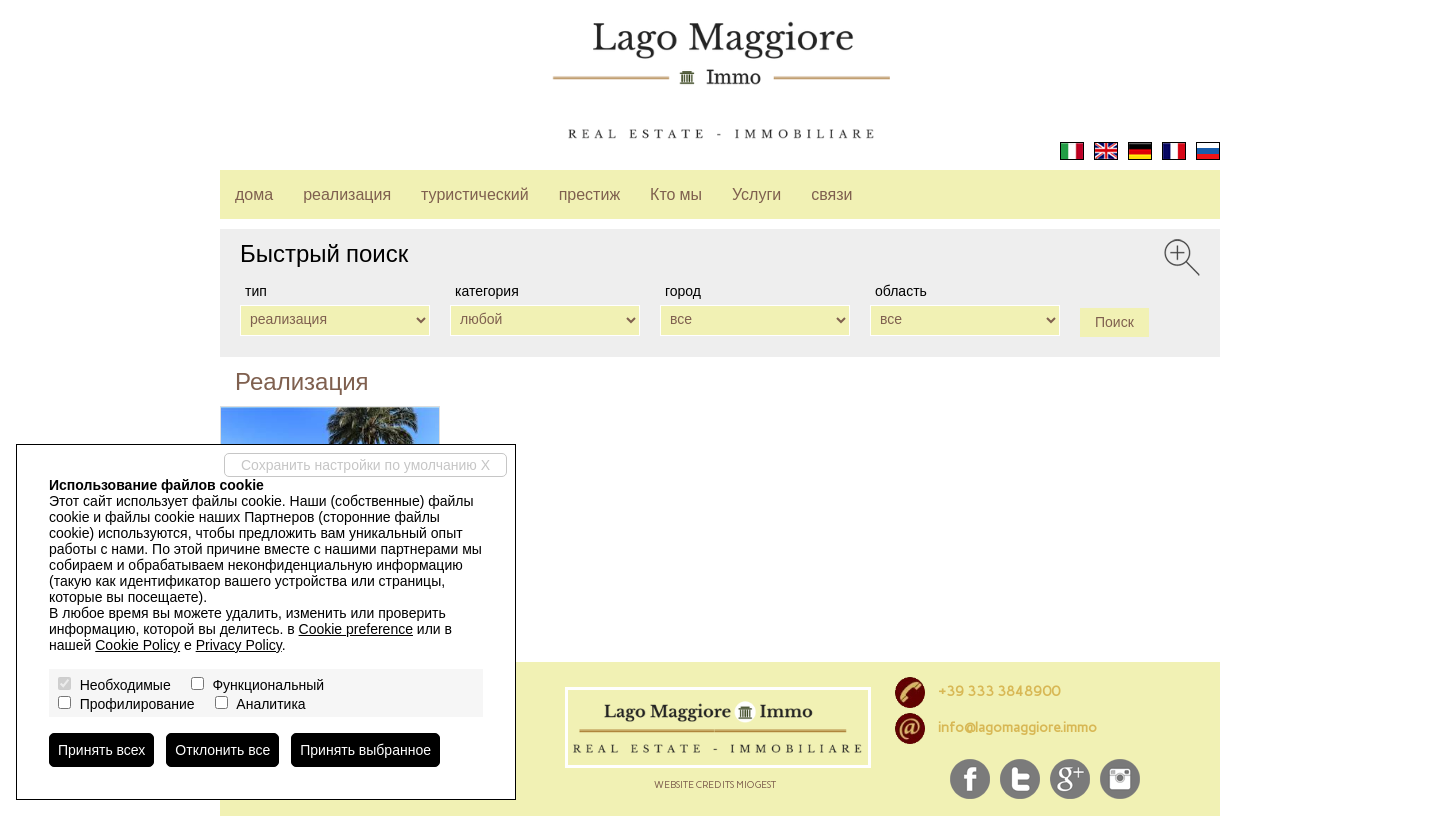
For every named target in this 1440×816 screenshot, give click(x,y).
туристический (475, 194)
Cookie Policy (137, 645)
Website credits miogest (715, 784)
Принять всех (101, 750)
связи (831, 194)
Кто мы (676, 194)
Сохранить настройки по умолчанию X (365, 465)
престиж (589, 194)
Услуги (756, 194)
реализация (347, 194)
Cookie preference (356, 629)
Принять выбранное (365, 750)
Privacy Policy (239, 645)
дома (254, 194)
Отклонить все (222, 750)
